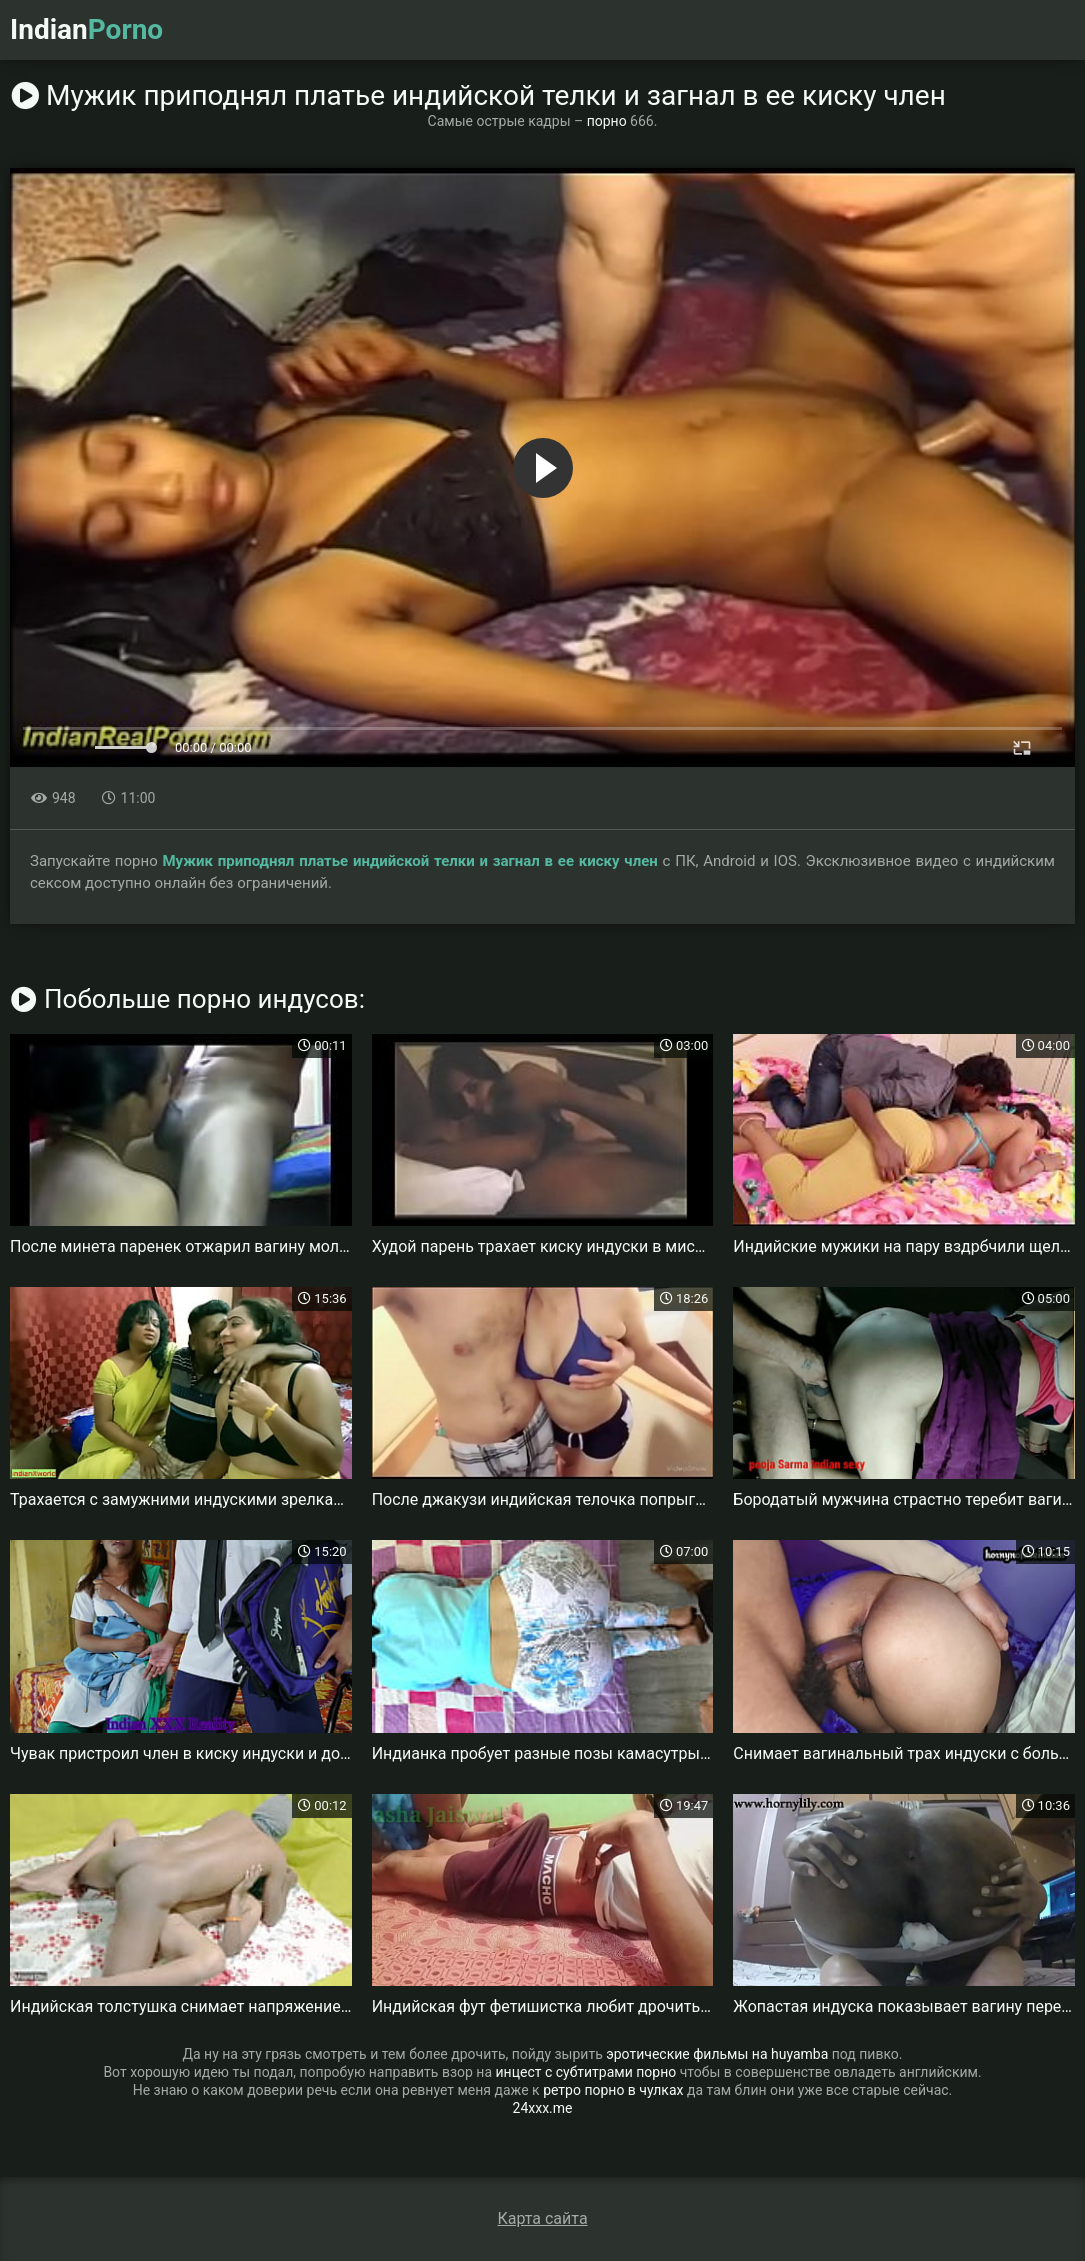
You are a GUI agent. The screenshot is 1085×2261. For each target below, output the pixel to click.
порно (607, 121)
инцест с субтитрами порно (586, 2072)
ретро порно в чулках (613, 2090)
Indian (86, 29)
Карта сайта (542, 2218)
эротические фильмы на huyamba (717, 2054)
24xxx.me (543, 2108)
